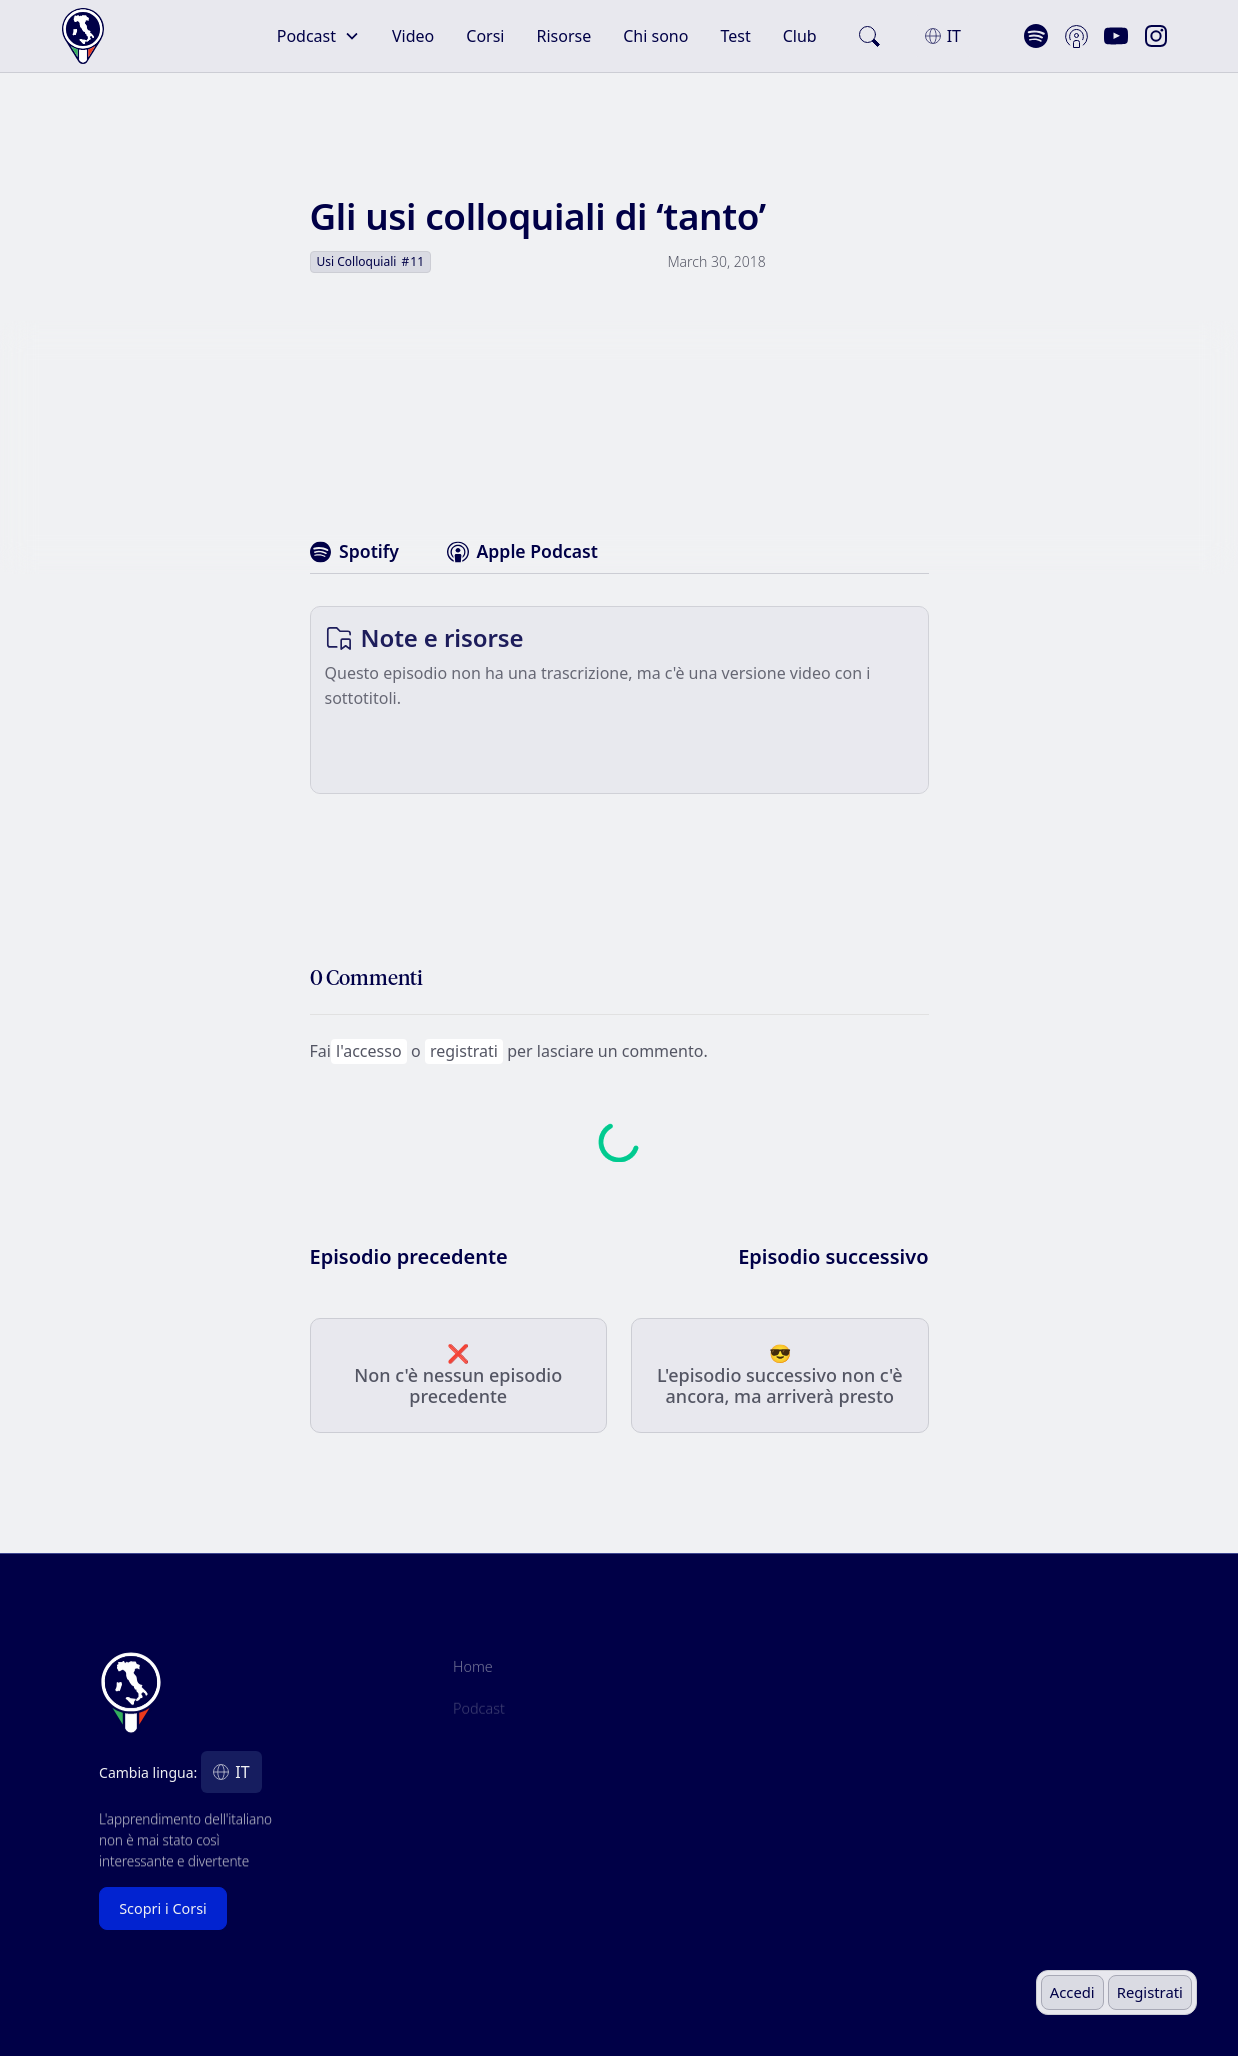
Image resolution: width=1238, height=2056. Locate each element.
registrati (464, 1051)
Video (413, 36)
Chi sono (655, 36)
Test (735, 36)
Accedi (1072, 1992)
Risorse (564, 36)
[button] (318, 36)
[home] (128, 36)
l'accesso (368, 1051)
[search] (869, 36)
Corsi (485, 36)
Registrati (1150, 1992)
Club (800, 36)
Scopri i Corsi (163, 1908)
